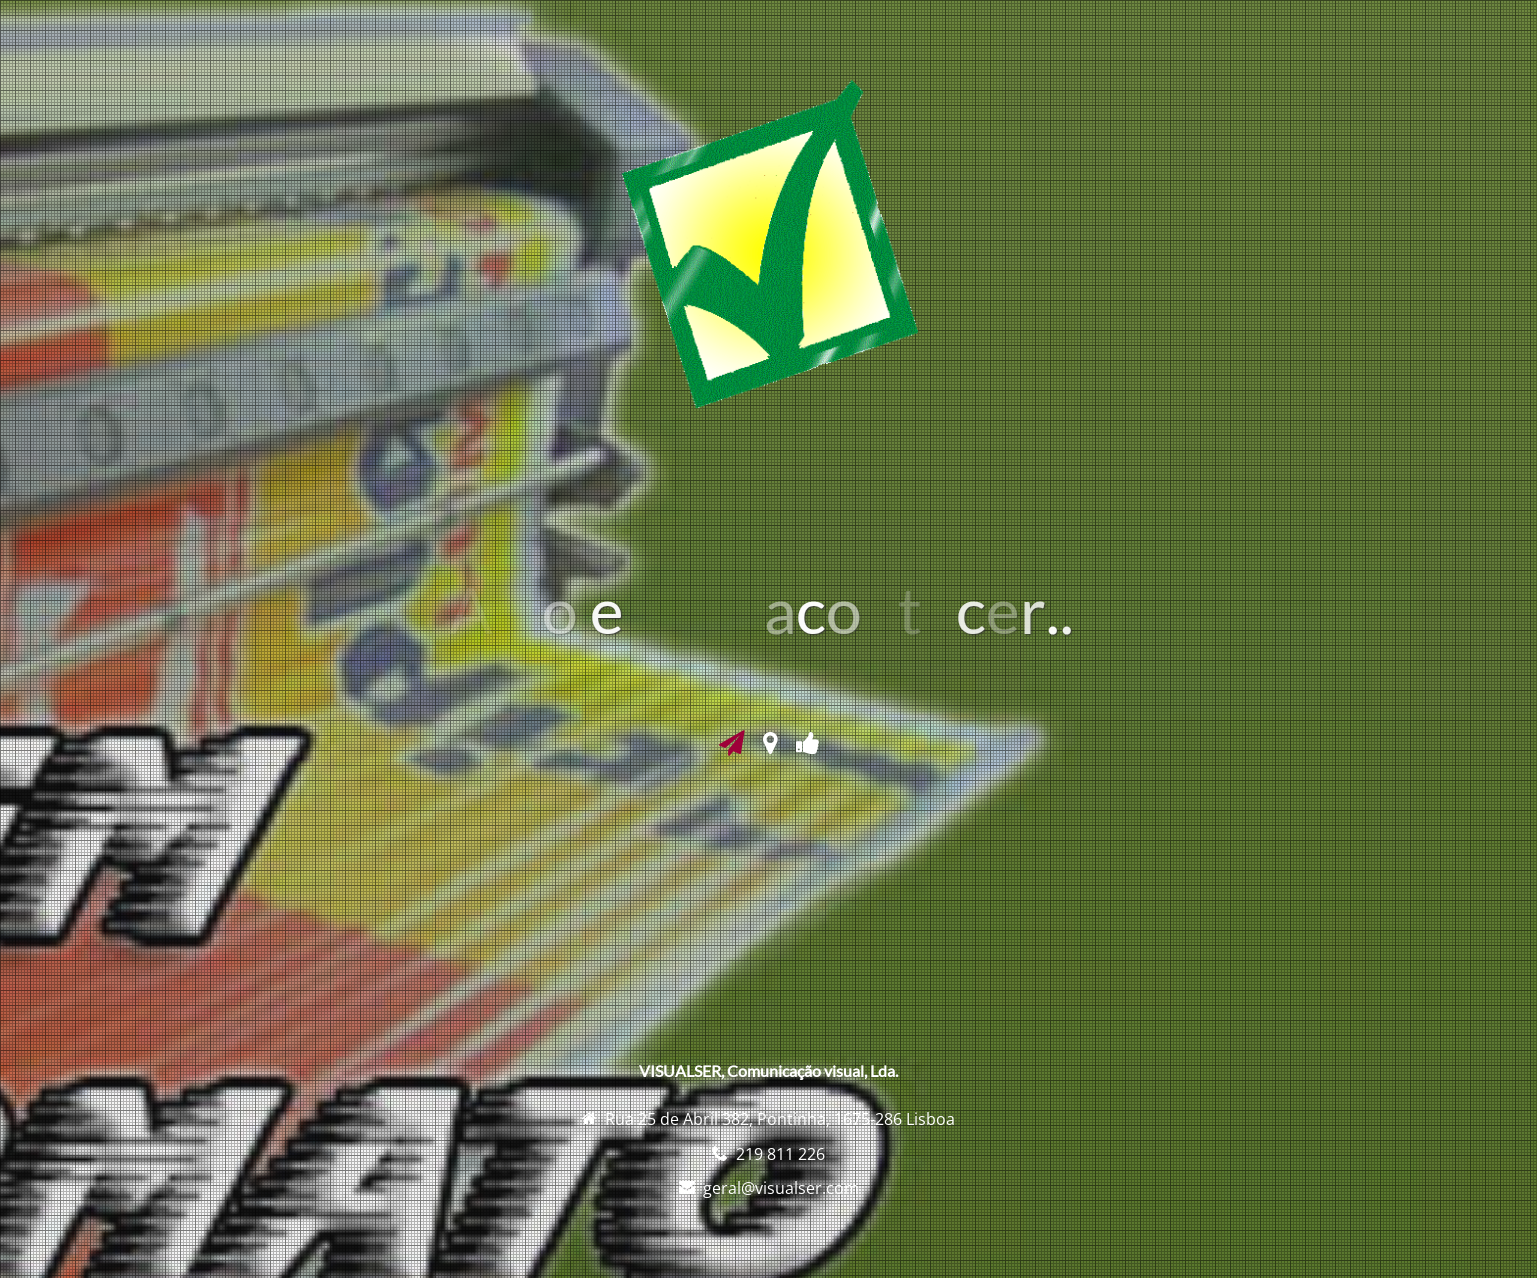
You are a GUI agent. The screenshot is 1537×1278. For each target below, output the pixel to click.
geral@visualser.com (781, 1188)
